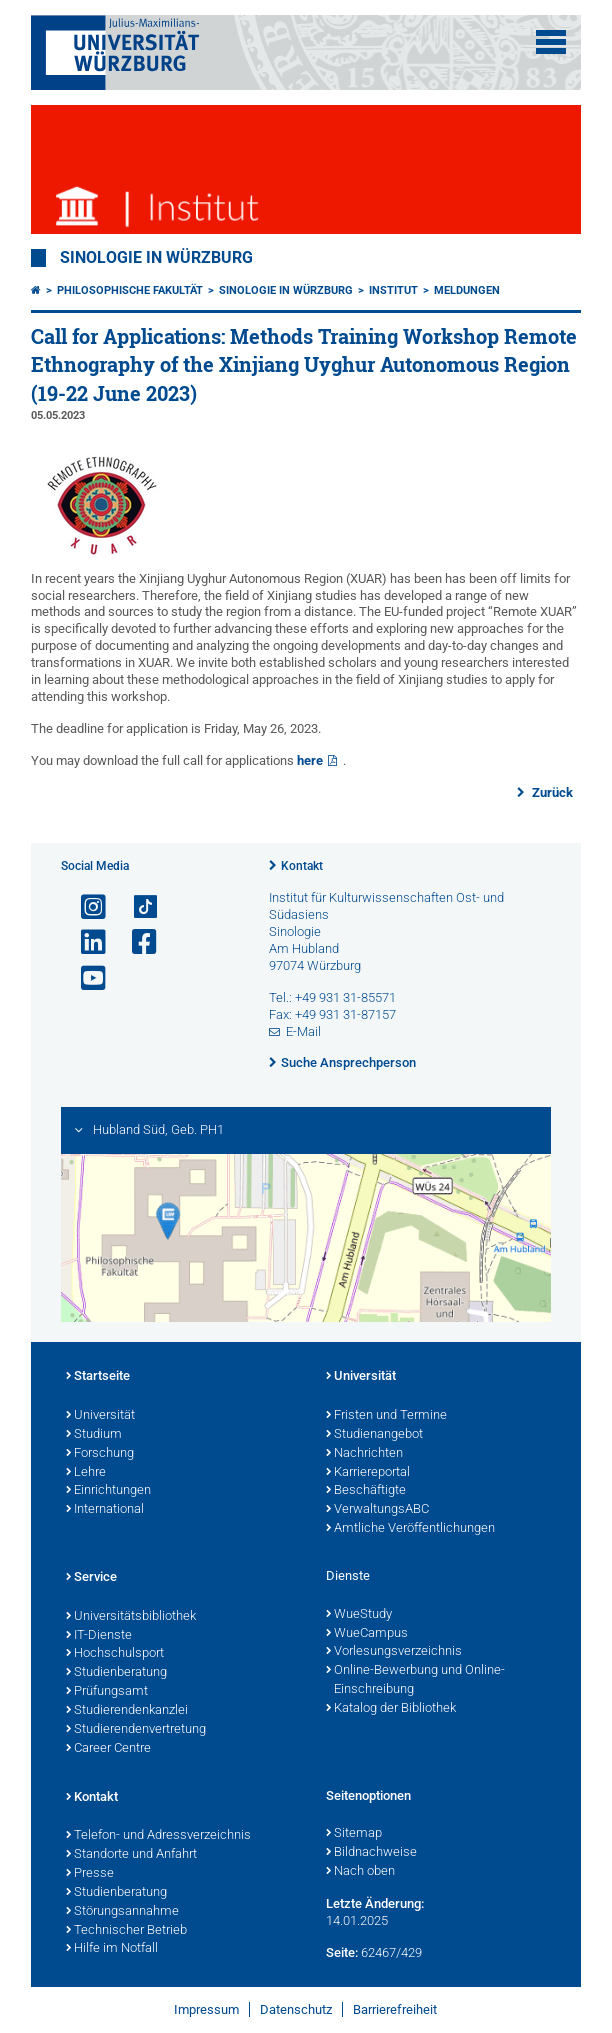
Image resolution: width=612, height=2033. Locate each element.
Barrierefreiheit (395, 2009)
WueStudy (359, 1615)
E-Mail (303, 1031)
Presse (90, 1874)
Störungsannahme (122, 1912)
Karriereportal (368, 1473)
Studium (94, 1435)
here (310, 760)
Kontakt (302, 866)
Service (91, 1578)
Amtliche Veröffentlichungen (410, 1529)
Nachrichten (364, 1454)
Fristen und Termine (386, 1416)
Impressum (206, 2009)
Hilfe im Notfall (112, 1949)
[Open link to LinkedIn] (85, 942)
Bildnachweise (371, 1853)
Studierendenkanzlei (127, 1711)
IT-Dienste (99, 1636)
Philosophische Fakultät (130, 290)
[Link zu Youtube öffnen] (85, 978)
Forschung (100, 1454)
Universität (100, 1416)
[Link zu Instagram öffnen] (85, 907)
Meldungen (467, 290)
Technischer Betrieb (126, 1931)
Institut (393, 290)
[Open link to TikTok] (136, 907)
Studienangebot (374, 1435)
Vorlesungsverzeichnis (394, 1652)
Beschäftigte (366, 1491)
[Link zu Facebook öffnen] (136, 942)
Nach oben (360, 1872)
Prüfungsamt (107, 1692)
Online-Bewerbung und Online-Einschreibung (415, 1680)
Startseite (98, 1377)
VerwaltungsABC (377, 1510)
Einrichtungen (108, 1491)
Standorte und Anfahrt (131, 1855)
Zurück (551, 792)
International (105, 1510)
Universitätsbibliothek (131, 1617)
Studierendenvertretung (136, 1730)
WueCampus (367, 1634)
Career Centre (108, 1749)
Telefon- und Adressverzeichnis (158, 1836)
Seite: (342, 1952)
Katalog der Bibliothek (391, 1709)
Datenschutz (296, 2009)
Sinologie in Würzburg (156, 258)
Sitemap (354, 1834)
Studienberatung (116, 1673)
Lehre (86, 1473)
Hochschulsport (115, 1654)
